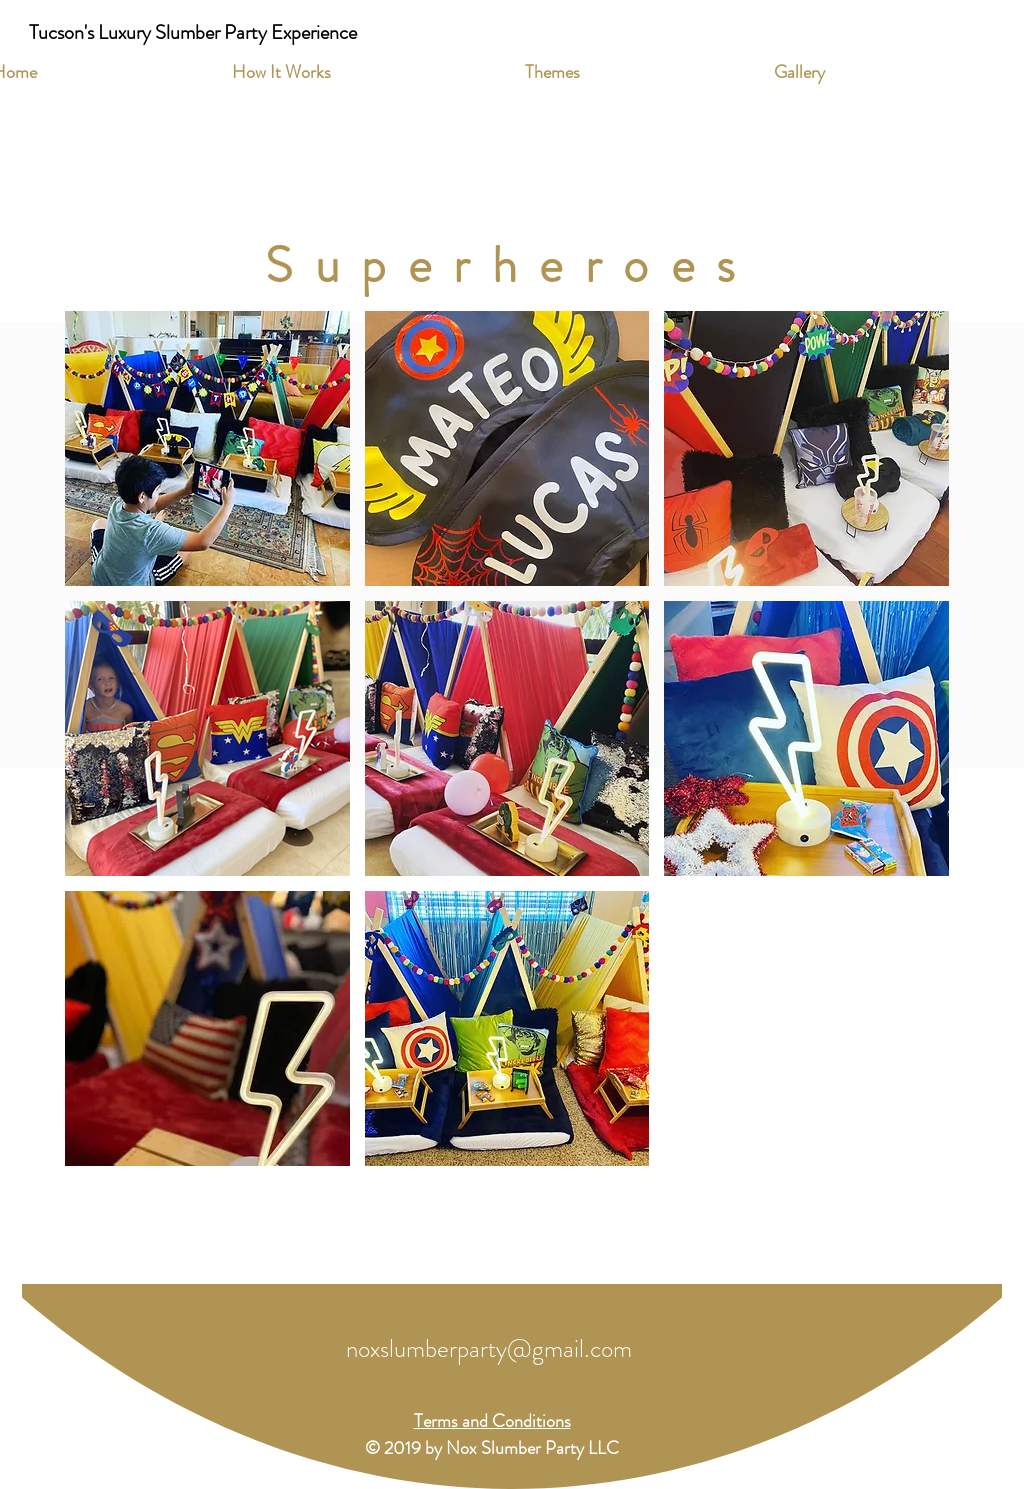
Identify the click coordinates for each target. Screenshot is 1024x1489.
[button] (207, 448)
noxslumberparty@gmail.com (489, 1349)
